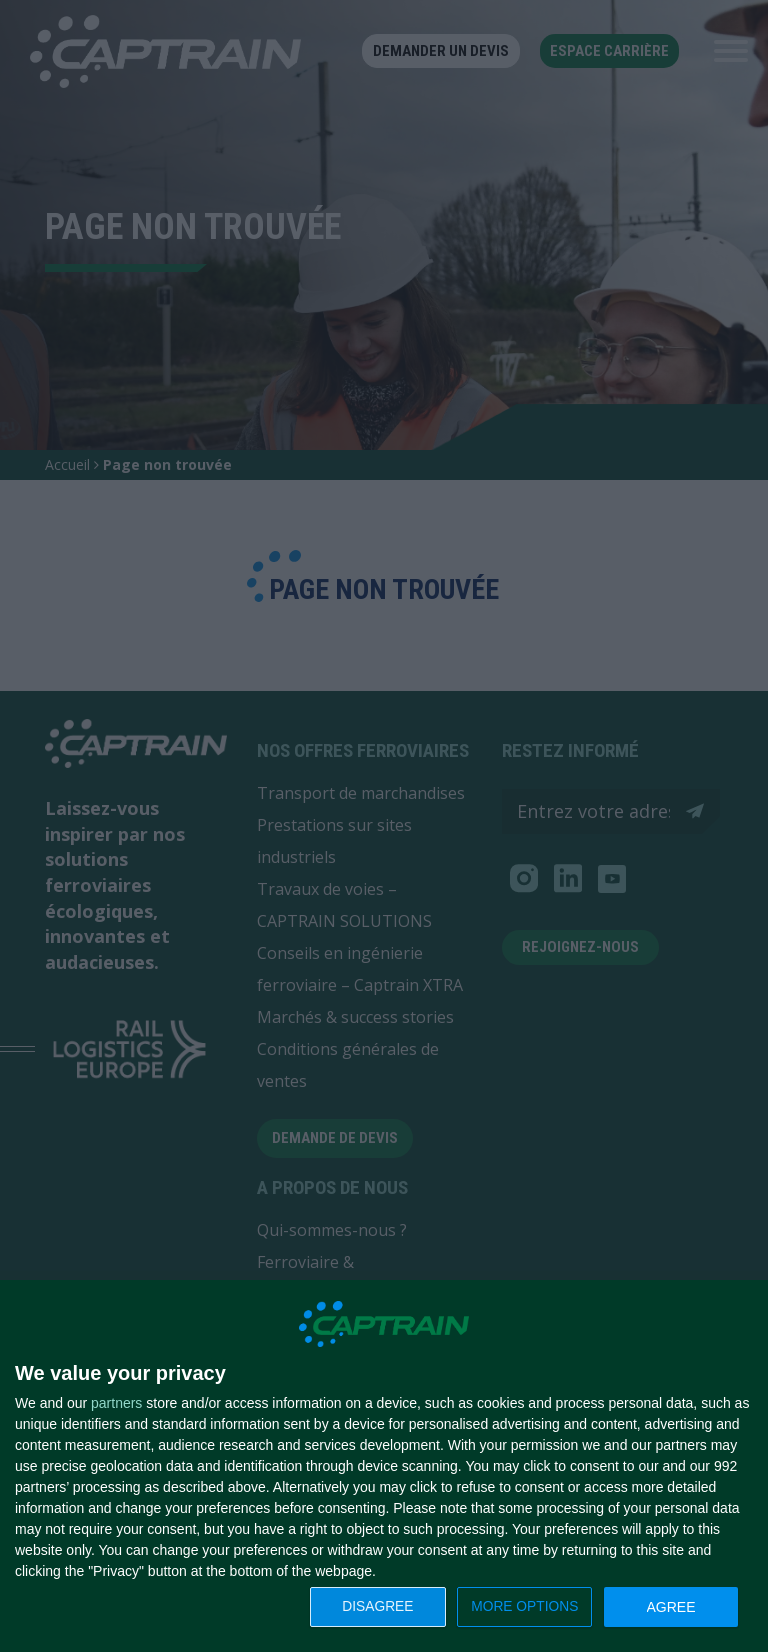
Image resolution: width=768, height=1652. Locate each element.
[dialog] (384, 1466)
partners (116, 1403)
